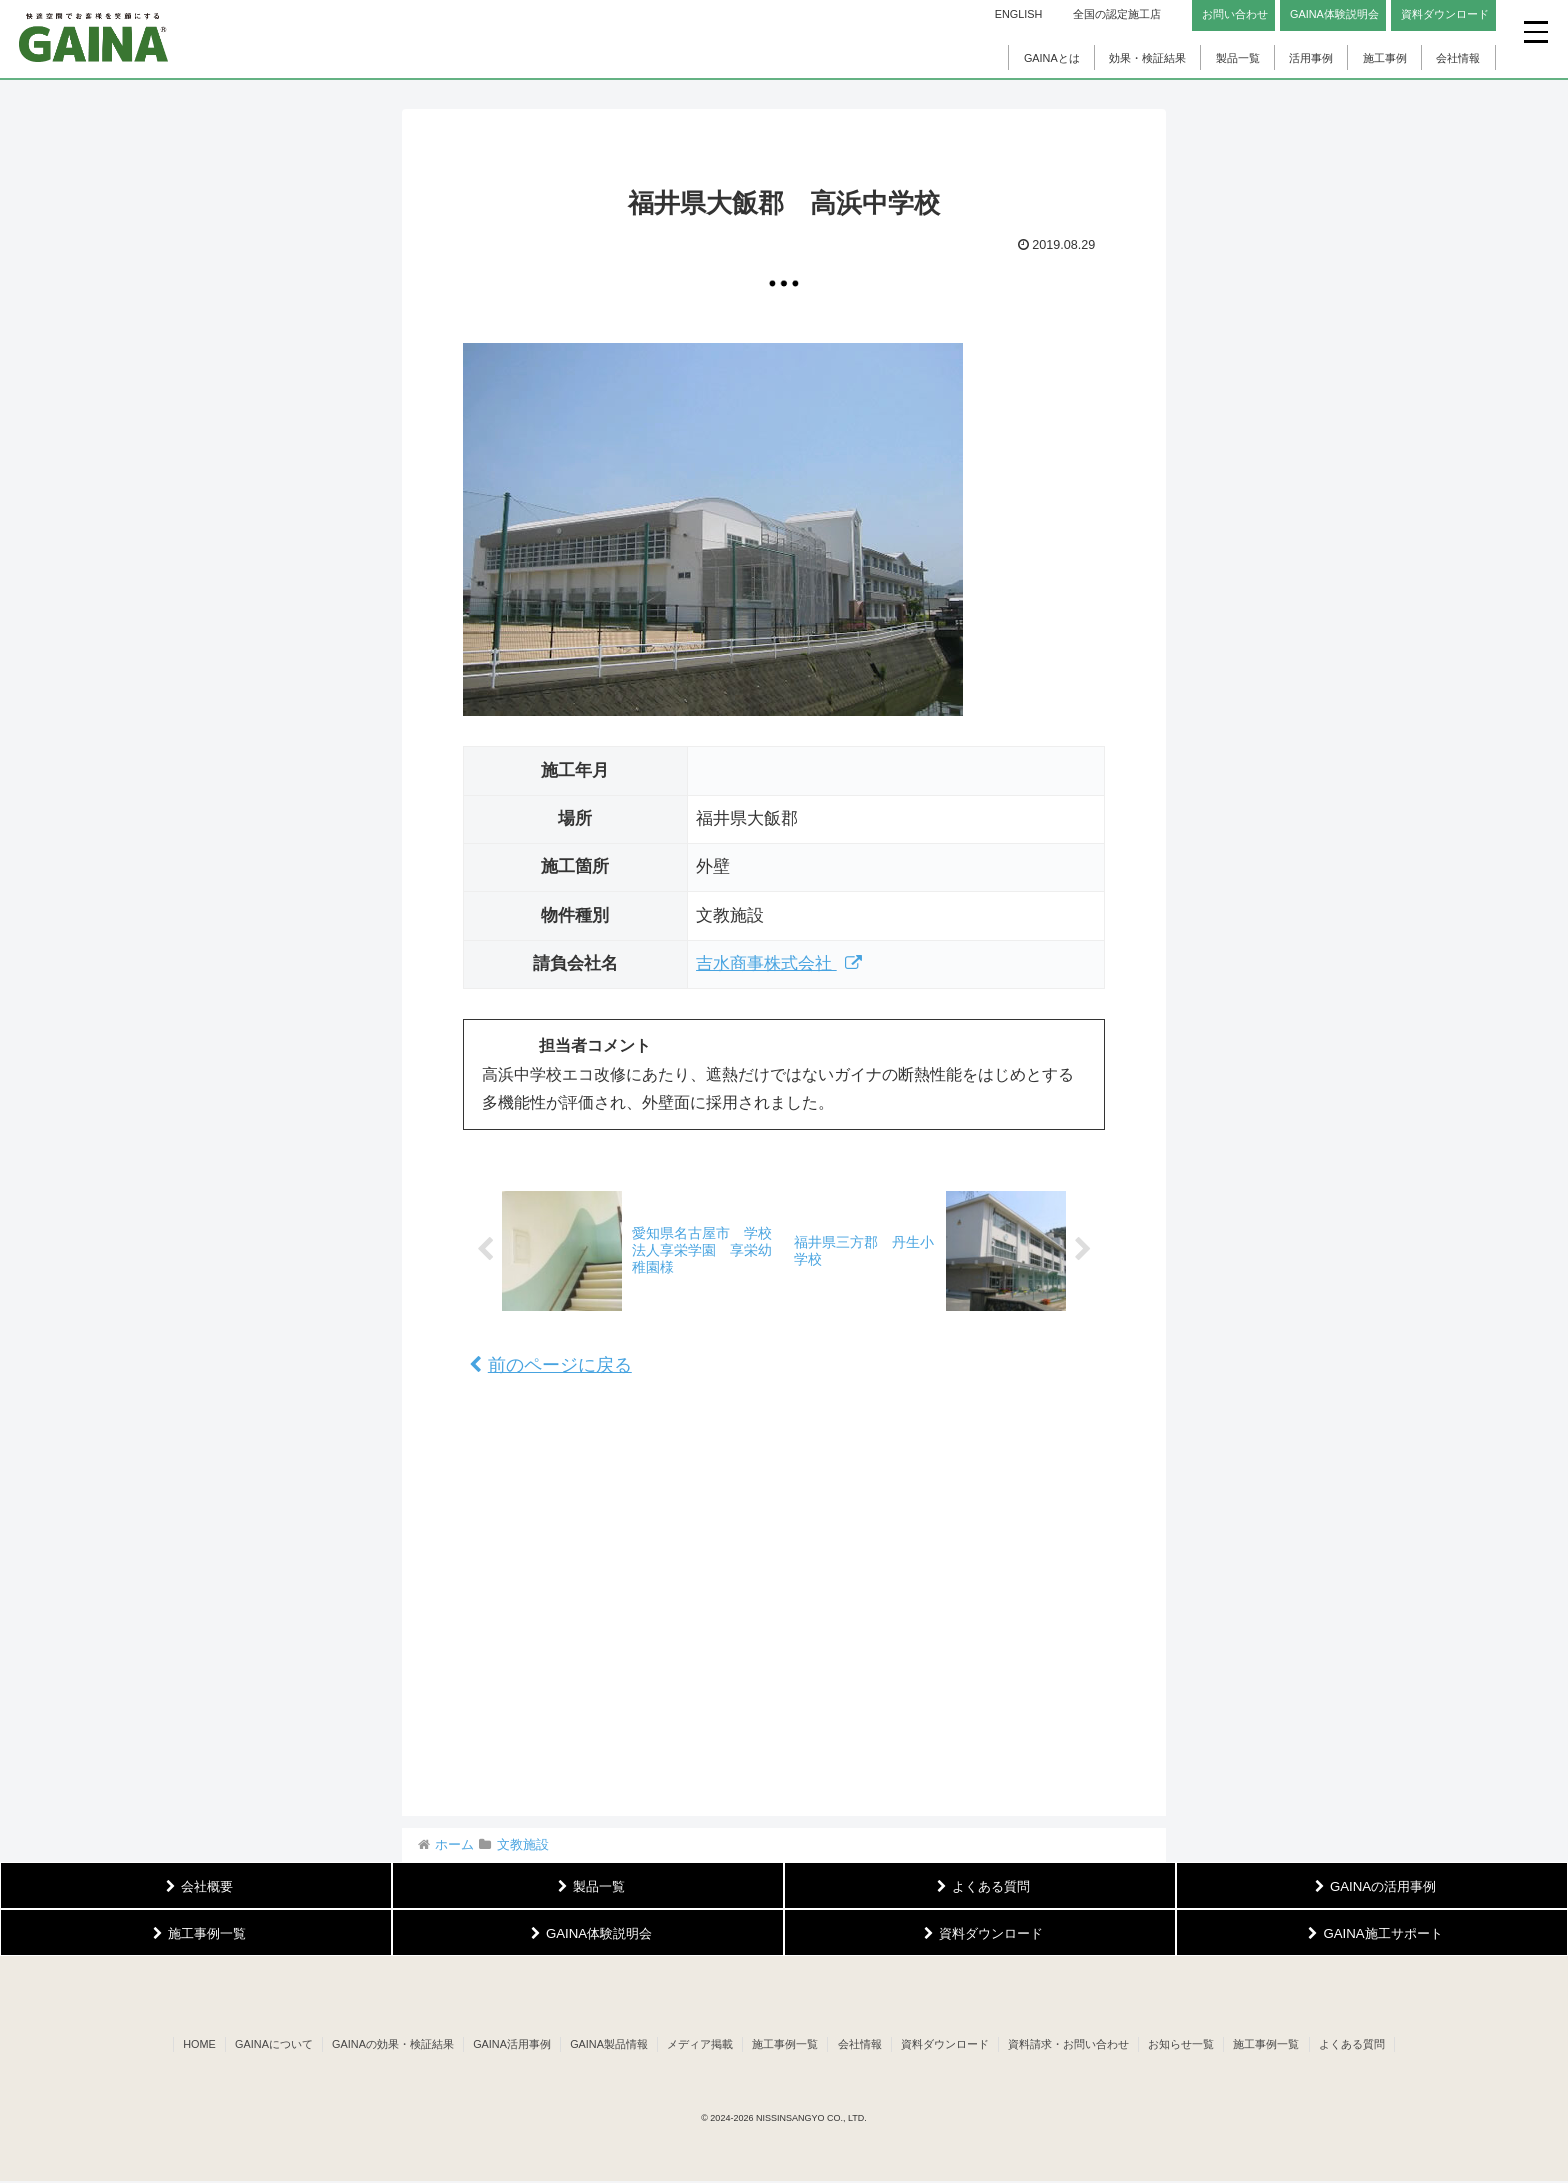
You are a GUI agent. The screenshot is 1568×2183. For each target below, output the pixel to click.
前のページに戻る (550, 1365)
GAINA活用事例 (507, 2045)
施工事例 (1385, 58)
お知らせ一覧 (1188, 2045)
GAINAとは (1052, 58)
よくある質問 (1362, 2045)
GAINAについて (265, 2045)
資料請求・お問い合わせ (1073, 2045)
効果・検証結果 (1147, 58)
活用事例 (1311, 58)
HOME (189, 2045)
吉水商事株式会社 (780, 963)
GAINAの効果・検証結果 (386, 2045)
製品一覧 (1238, 58)
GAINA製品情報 (606, 2045)
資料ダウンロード (948, 2045)
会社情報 (1458, 58)
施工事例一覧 (785, 2045)
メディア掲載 (698, 2045)
